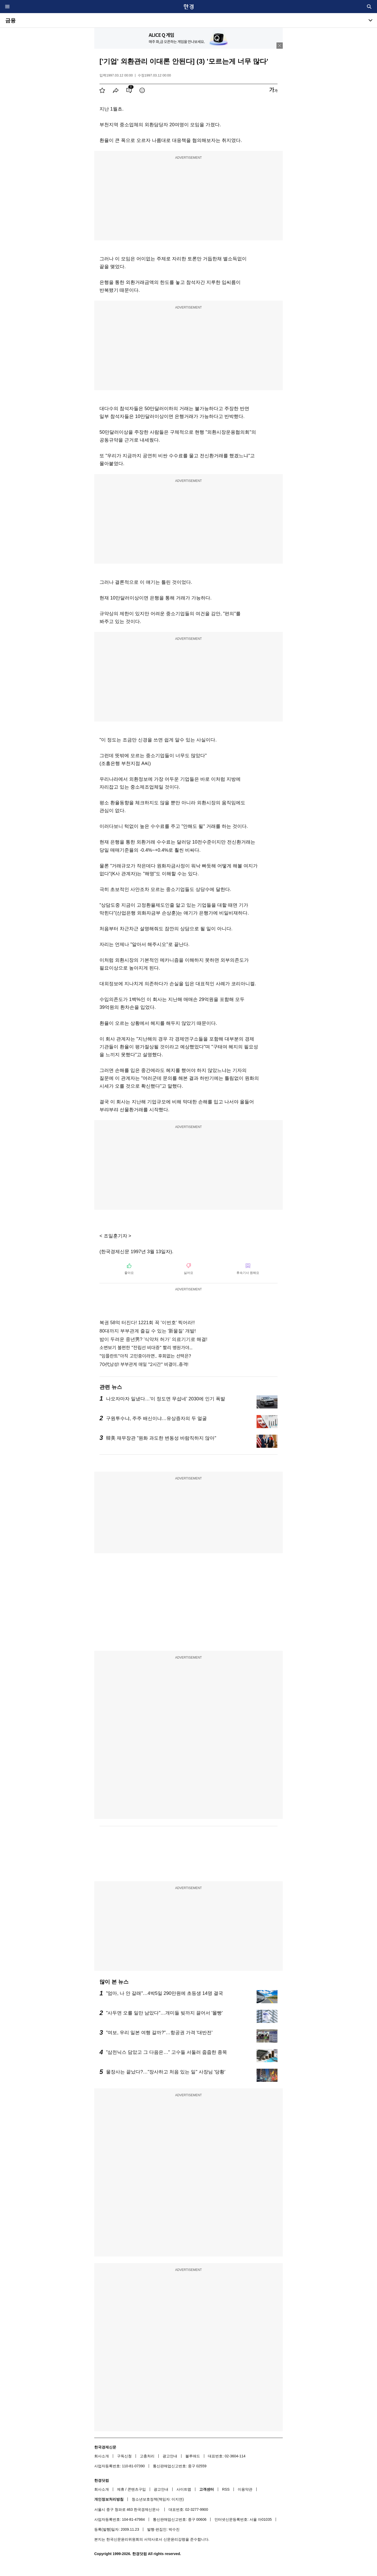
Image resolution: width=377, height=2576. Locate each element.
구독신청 (124, 2456)
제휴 (120, 2489)
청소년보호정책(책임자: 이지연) (158, 2499)
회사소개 (101, 2456)
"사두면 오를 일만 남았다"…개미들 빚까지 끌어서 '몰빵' (164, 2013)
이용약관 (245, 2489)
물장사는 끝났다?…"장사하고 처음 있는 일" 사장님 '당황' (165, 2071)
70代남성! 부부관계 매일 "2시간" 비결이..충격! (143, 1364)
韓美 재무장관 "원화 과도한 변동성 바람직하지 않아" (161, 1438)
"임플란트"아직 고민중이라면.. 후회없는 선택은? (145, 1356)
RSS (226, 2489)
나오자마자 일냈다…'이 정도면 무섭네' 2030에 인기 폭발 (165, 1398)
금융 (10, 20)
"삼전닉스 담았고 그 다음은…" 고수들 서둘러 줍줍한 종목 (166, 2052)
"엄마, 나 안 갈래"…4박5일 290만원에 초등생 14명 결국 (164, 1993)
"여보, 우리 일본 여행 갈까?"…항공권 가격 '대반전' (159, 2032)
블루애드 (192, 2456)
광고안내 (170, 2456)
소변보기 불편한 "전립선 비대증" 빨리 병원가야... (145, 1347)
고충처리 (147, 2456)
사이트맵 (183, 2489)
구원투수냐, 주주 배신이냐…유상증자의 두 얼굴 (156, 1418)
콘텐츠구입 (136, 2489)
